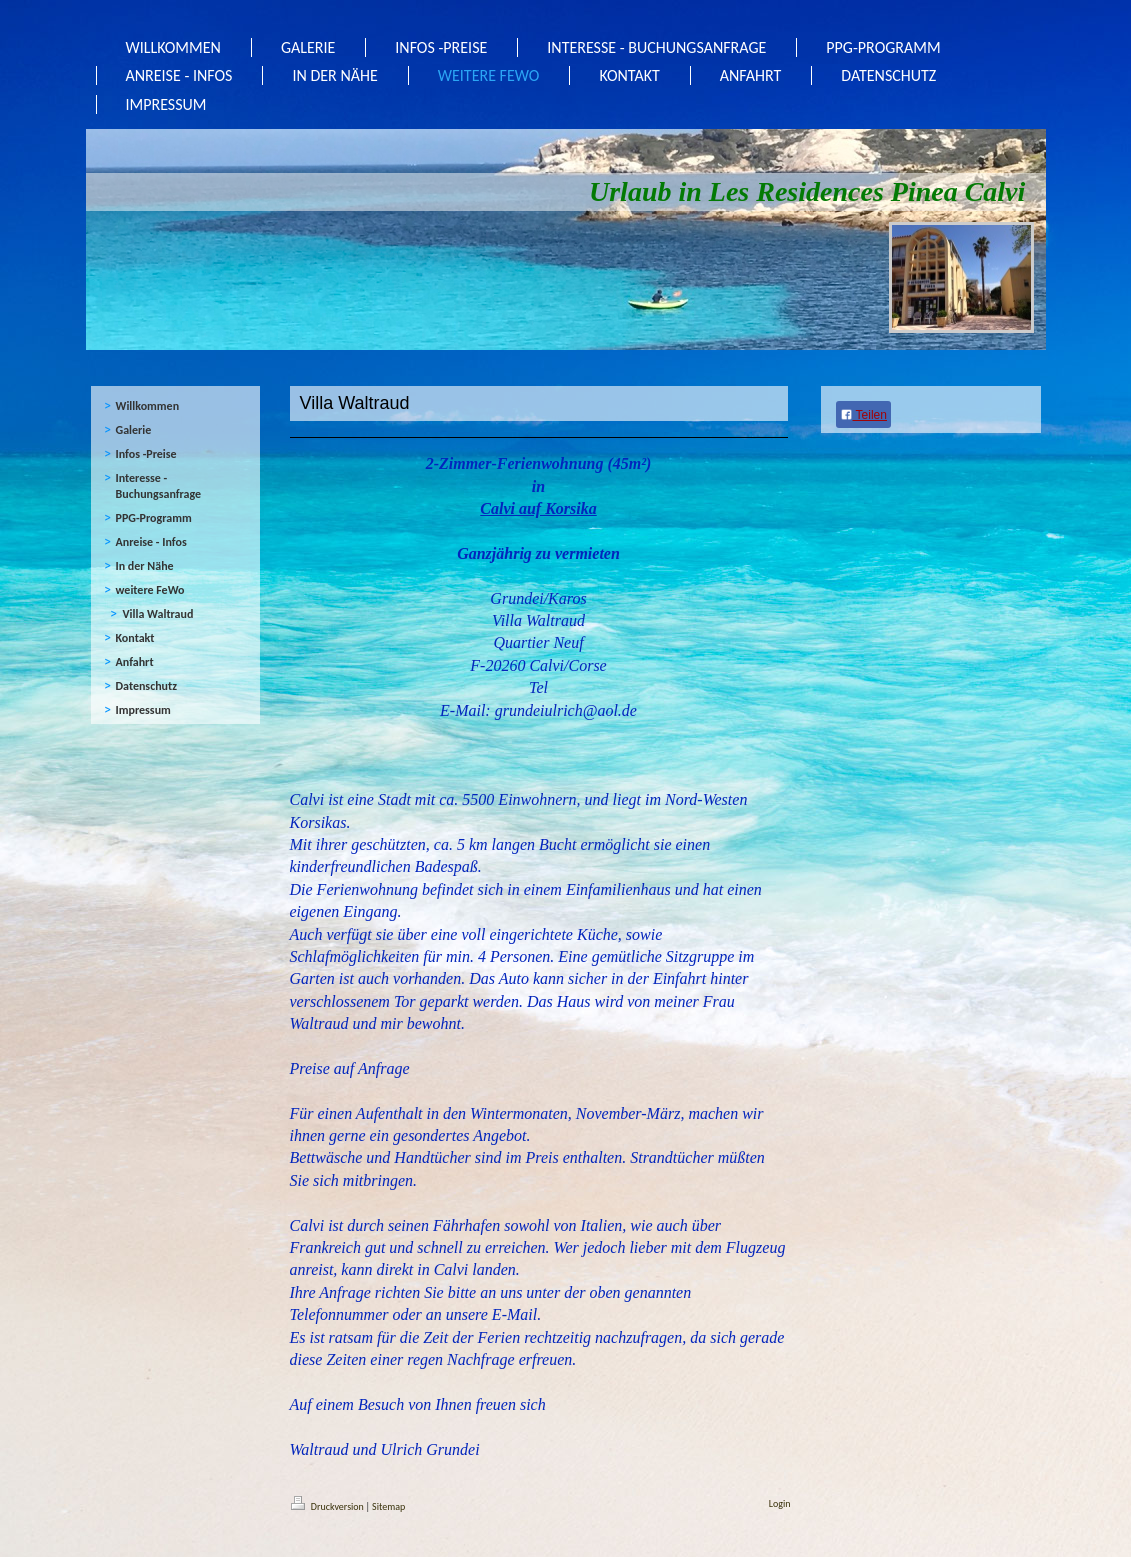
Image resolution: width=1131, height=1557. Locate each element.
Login (780, 1503)
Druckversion (329, 1506)
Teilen (863, 415)
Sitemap (388, 1506)
